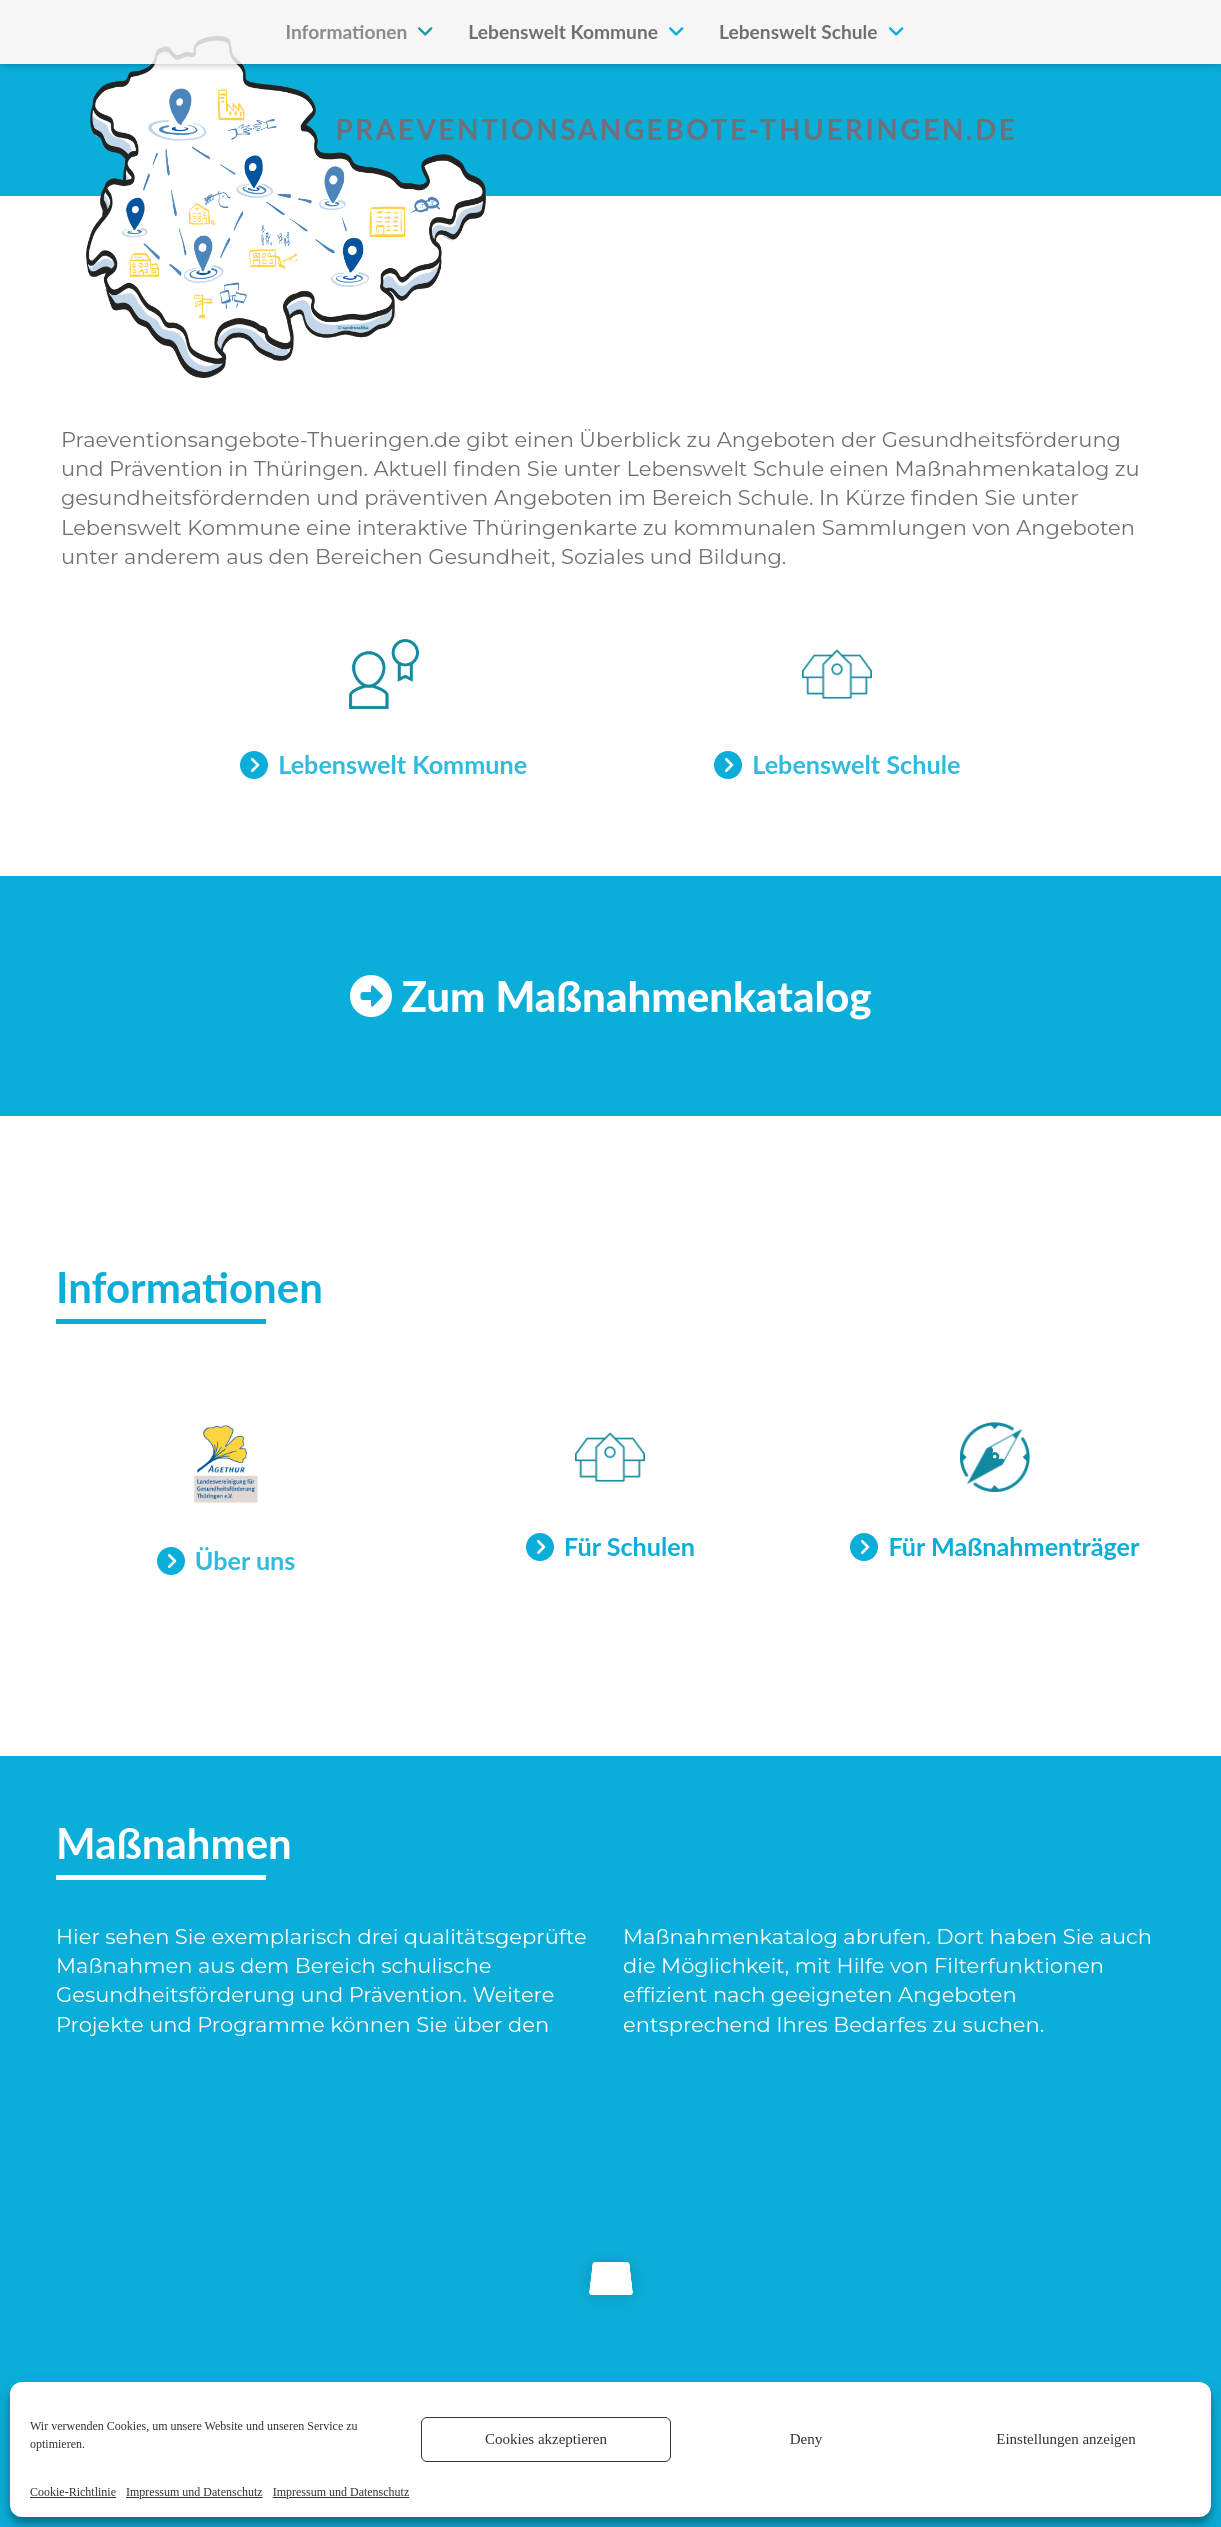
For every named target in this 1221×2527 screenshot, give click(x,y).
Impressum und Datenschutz (194, 2492)
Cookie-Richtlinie (73, 2492)
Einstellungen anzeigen (1066, 2439)
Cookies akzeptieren (546, 2439)
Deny (806, 2439)
